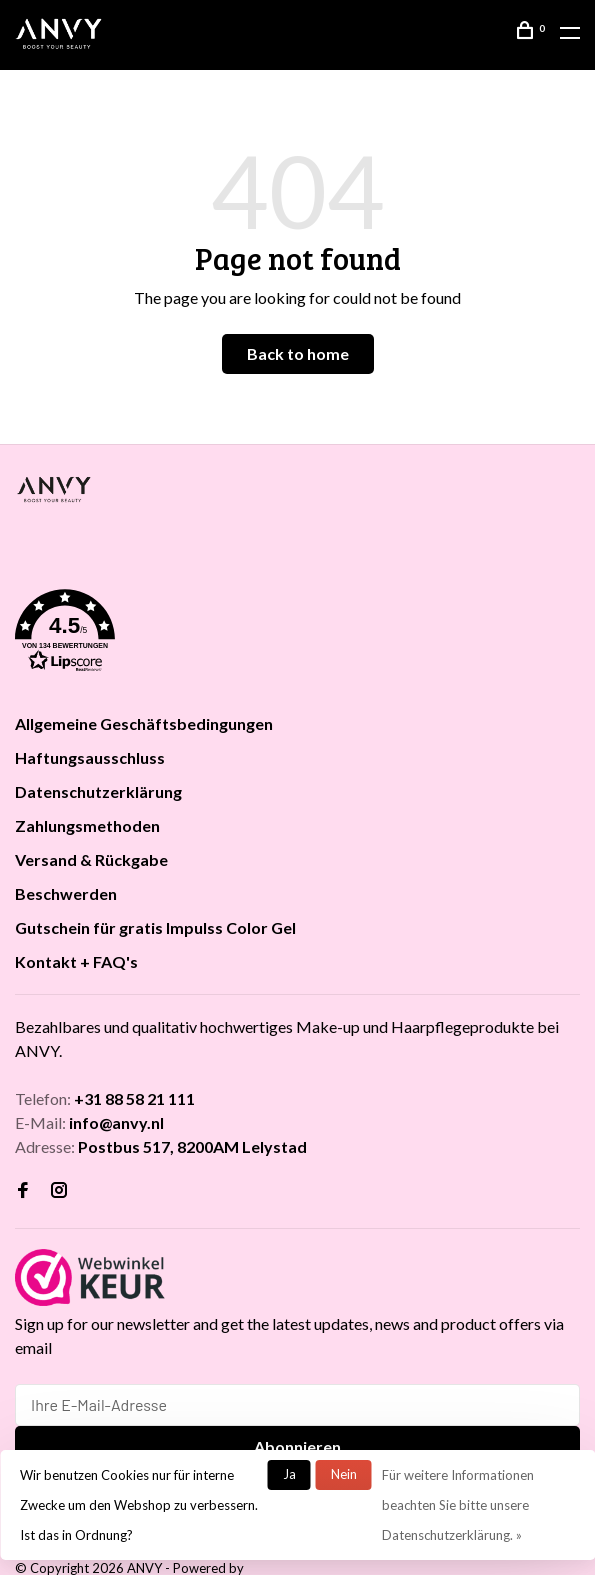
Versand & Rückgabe (91, 859)
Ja (289, 1474)
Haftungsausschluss (90, 757)
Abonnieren (297, 1446)
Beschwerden (66, 893)
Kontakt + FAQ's (76, 961)
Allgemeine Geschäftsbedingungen (144, 723)
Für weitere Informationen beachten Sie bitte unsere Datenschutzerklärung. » (458, 1505)
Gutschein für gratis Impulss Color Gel (155, 927)
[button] (297, 634)
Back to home (298, 353)
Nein (344, 1474)
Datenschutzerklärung (98, 791)
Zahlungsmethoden (87, 825)
